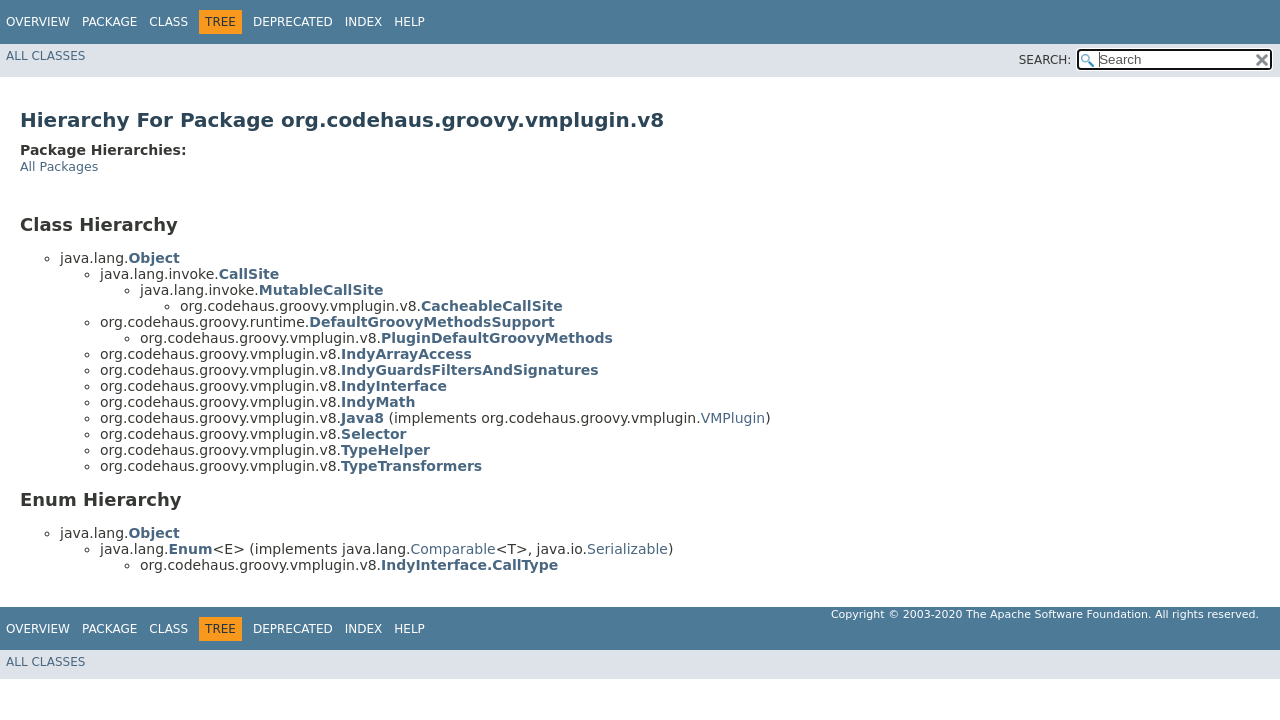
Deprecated (293, 22)
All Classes (45, 56)
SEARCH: (1045, 60)
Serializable (627, 549)
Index (364, 22)
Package (109, 22)
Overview (38, 22)
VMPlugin (733, 418)
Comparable (453, 549)
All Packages (59, 166)
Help (409, 22)
